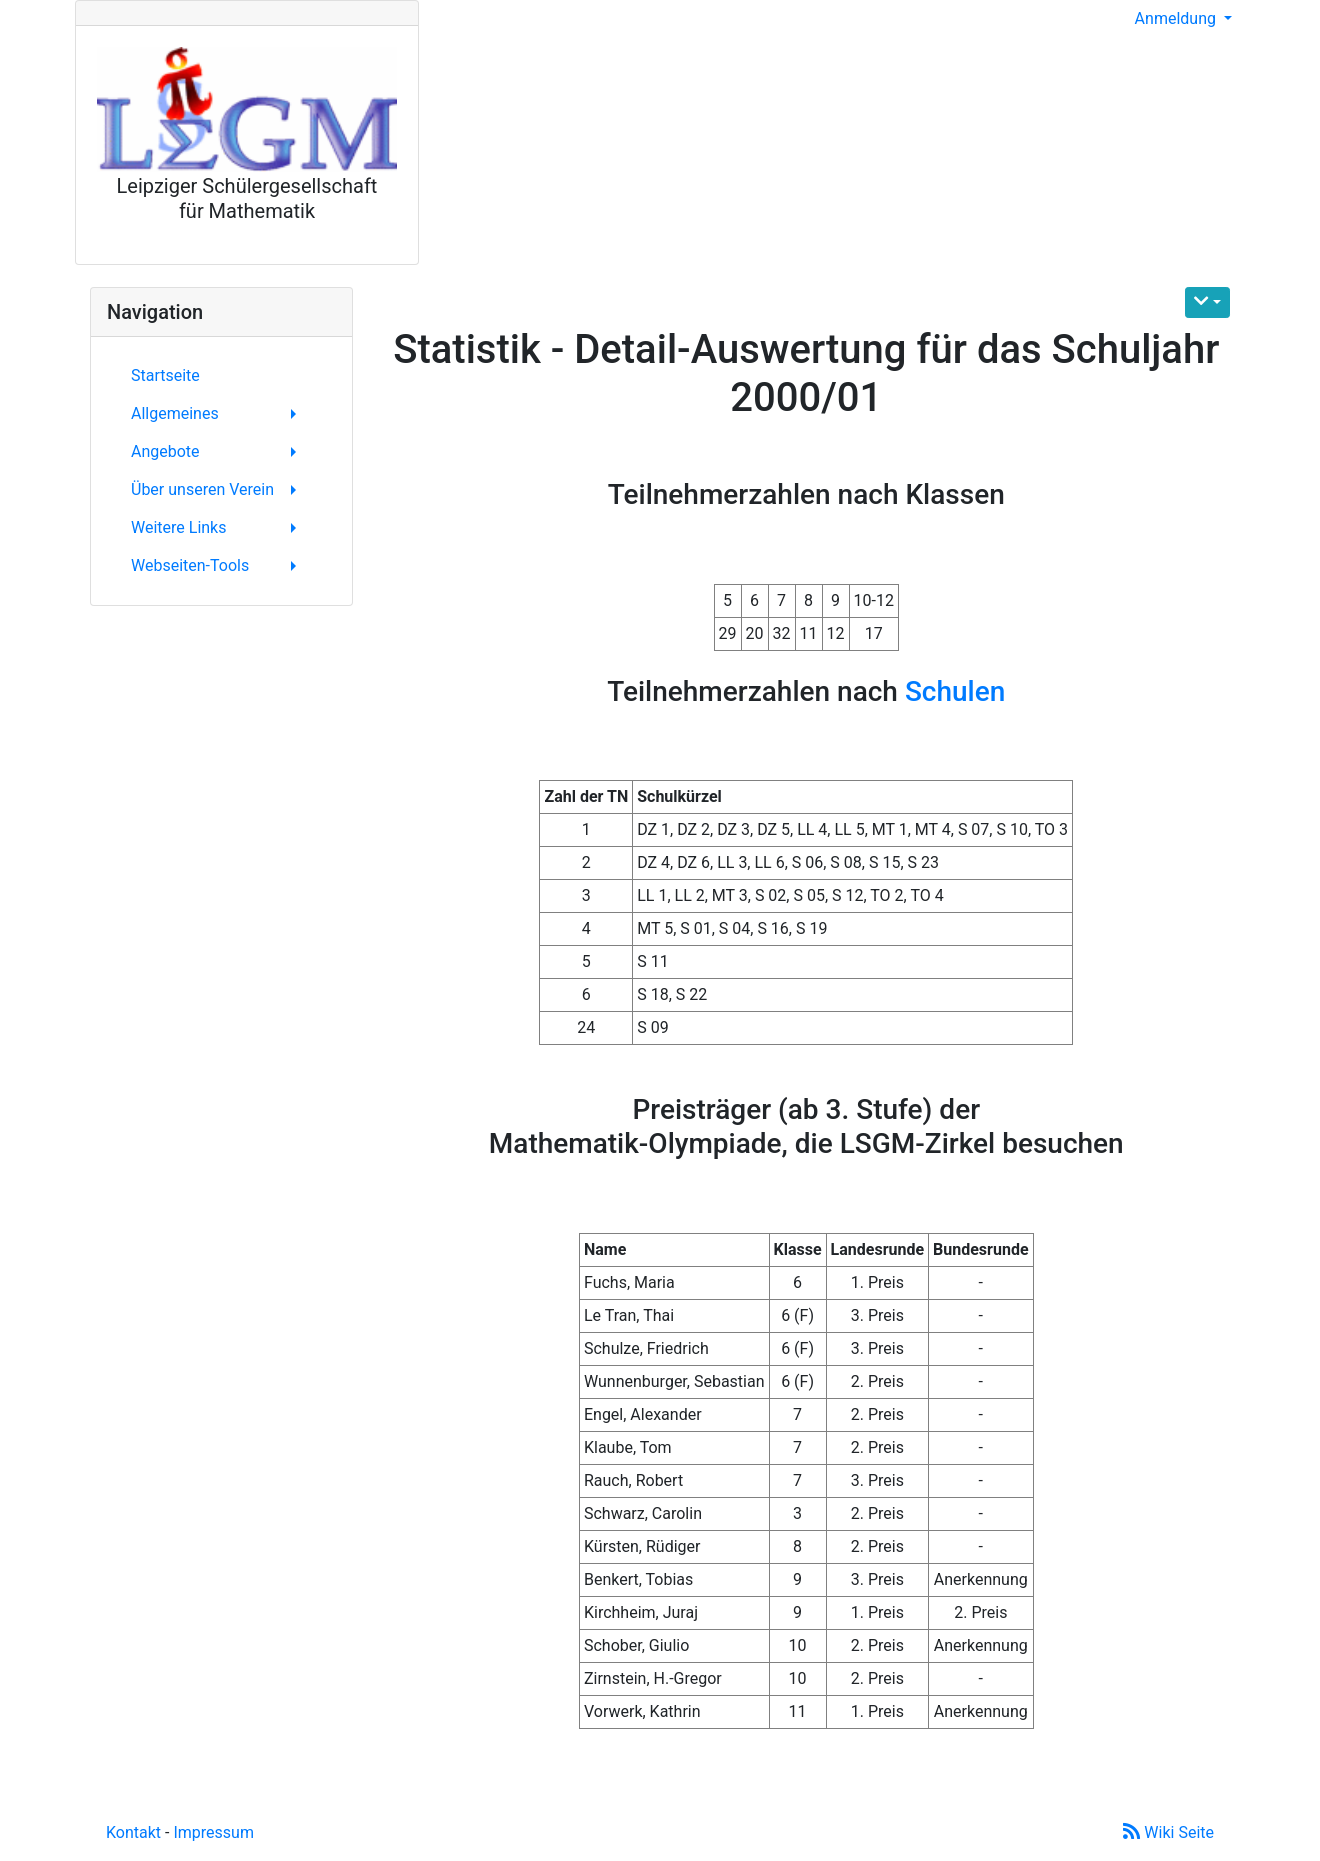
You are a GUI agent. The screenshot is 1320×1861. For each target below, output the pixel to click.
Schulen (955, 691)
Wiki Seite (1168, 1832)
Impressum (213, 1832)
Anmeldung (1177, 18)
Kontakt (133, 1832)
